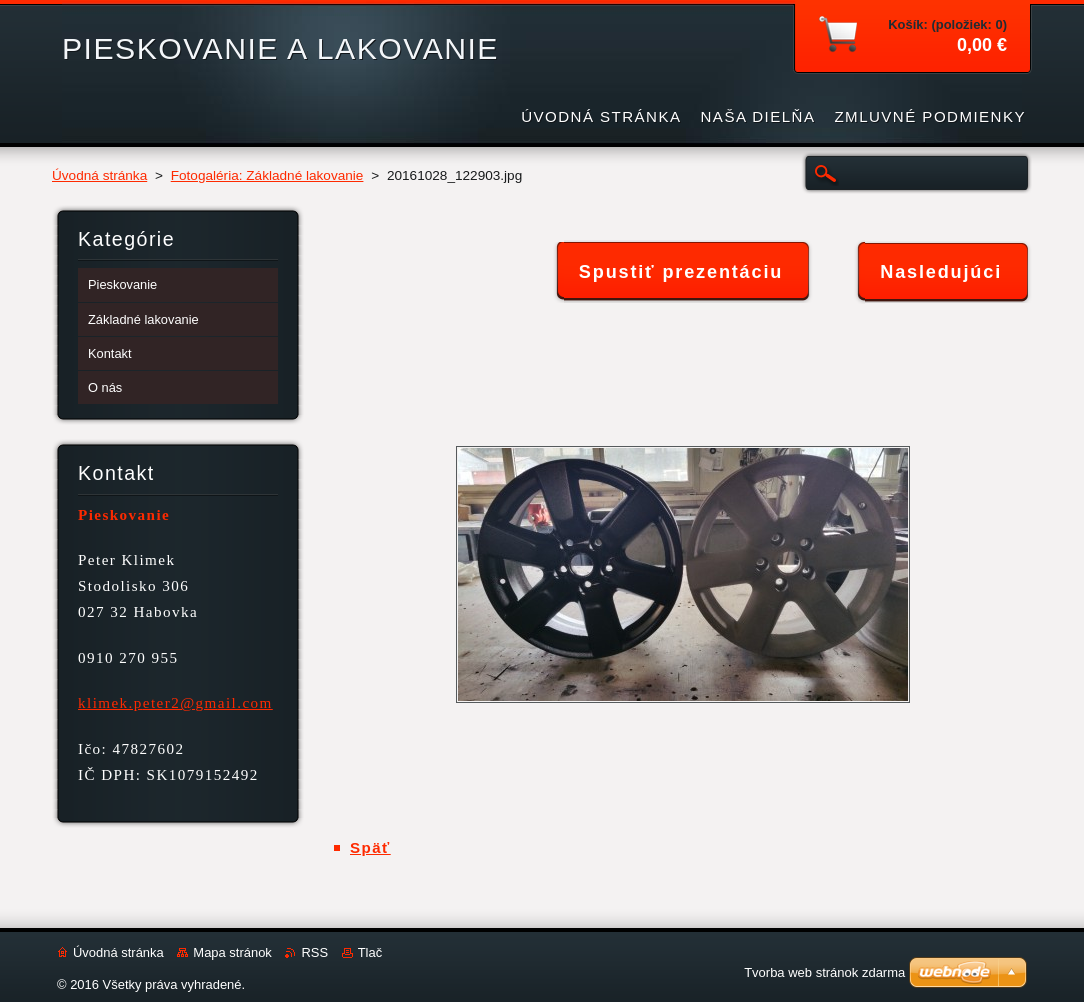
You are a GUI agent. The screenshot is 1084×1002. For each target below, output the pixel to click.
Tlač (370, 952)
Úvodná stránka (99, 175)
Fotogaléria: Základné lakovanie (267, 175)
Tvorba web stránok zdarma (824, 972)
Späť (370, 847)
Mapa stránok (232, 952)
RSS (314, 952)
